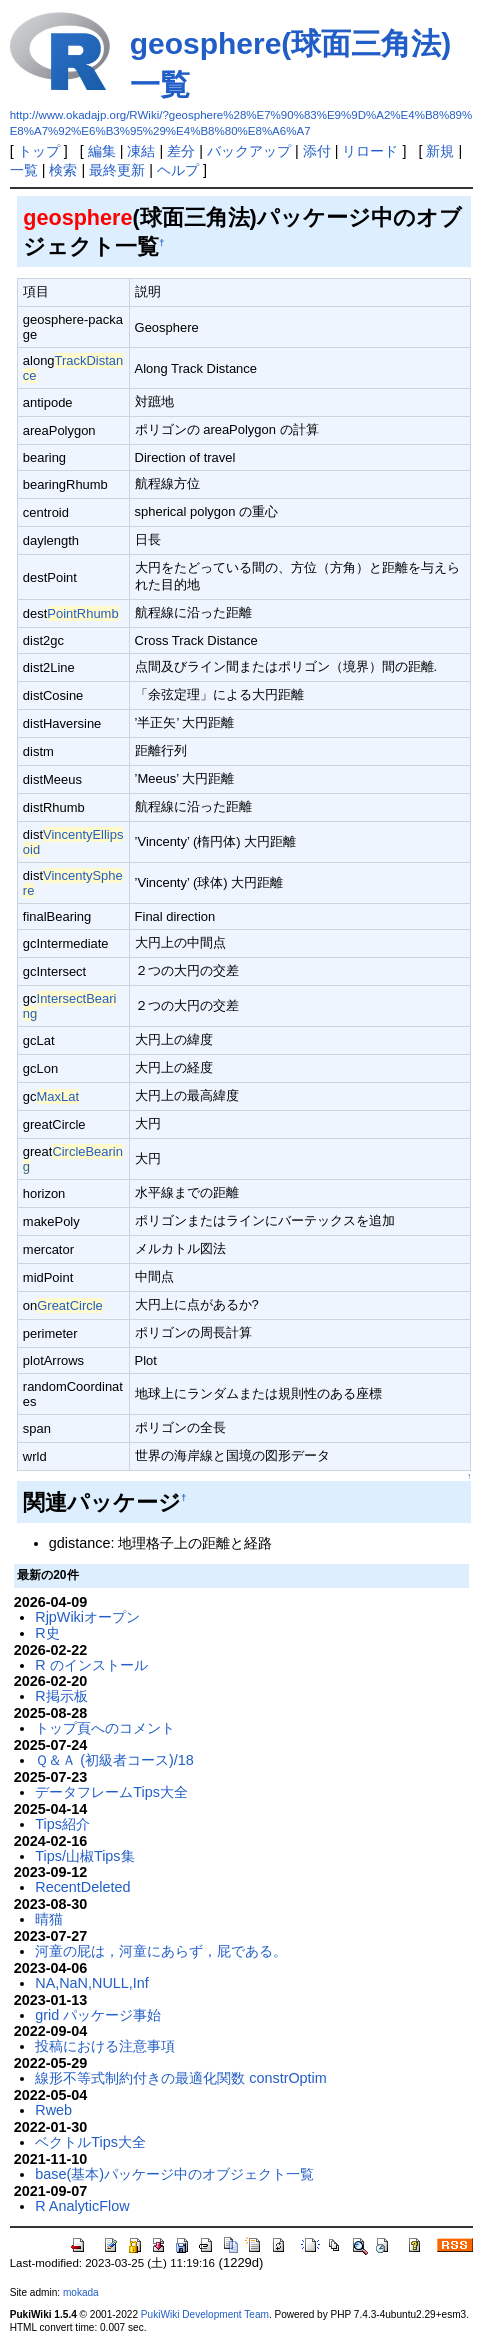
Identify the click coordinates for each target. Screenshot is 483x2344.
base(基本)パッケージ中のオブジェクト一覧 (174, 2174)
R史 (47, 1633)
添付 (317, 151)
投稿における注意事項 (105, 2046)
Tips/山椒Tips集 (84, 1856)
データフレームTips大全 (111, 1792)
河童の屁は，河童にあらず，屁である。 (161, 1951)
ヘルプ (178, 170)
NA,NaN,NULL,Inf (92, 1983)
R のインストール (91, 1665)
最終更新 (117, 170)
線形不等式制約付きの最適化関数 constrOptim (181, 2078)
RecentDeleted (82, 1887)
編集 (102, 151)
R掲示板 (61, 1696)
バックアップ (249, 151)
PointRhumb (82, 613)
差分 (181, 151)
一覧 (24, 170)
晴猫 (49, 1919)
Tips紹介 (62, 1824)
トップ (39, 151)
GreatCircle (70, 1305)
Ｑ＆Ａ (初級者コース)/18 (114, 1760)
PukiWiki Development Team (205, 2314)
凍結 (141, 151)
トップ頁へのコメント (105, 1728)
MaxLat (58, 1096)
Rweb (53, 2110)
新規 (440, 151)
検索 (63, 170)
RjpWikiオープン (87, 1617)
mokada (81, 2292)
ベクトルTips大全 (90, 2142)
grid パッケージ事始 (98, 2015)
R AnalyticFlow (82, 2206)
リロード (370, 151)
